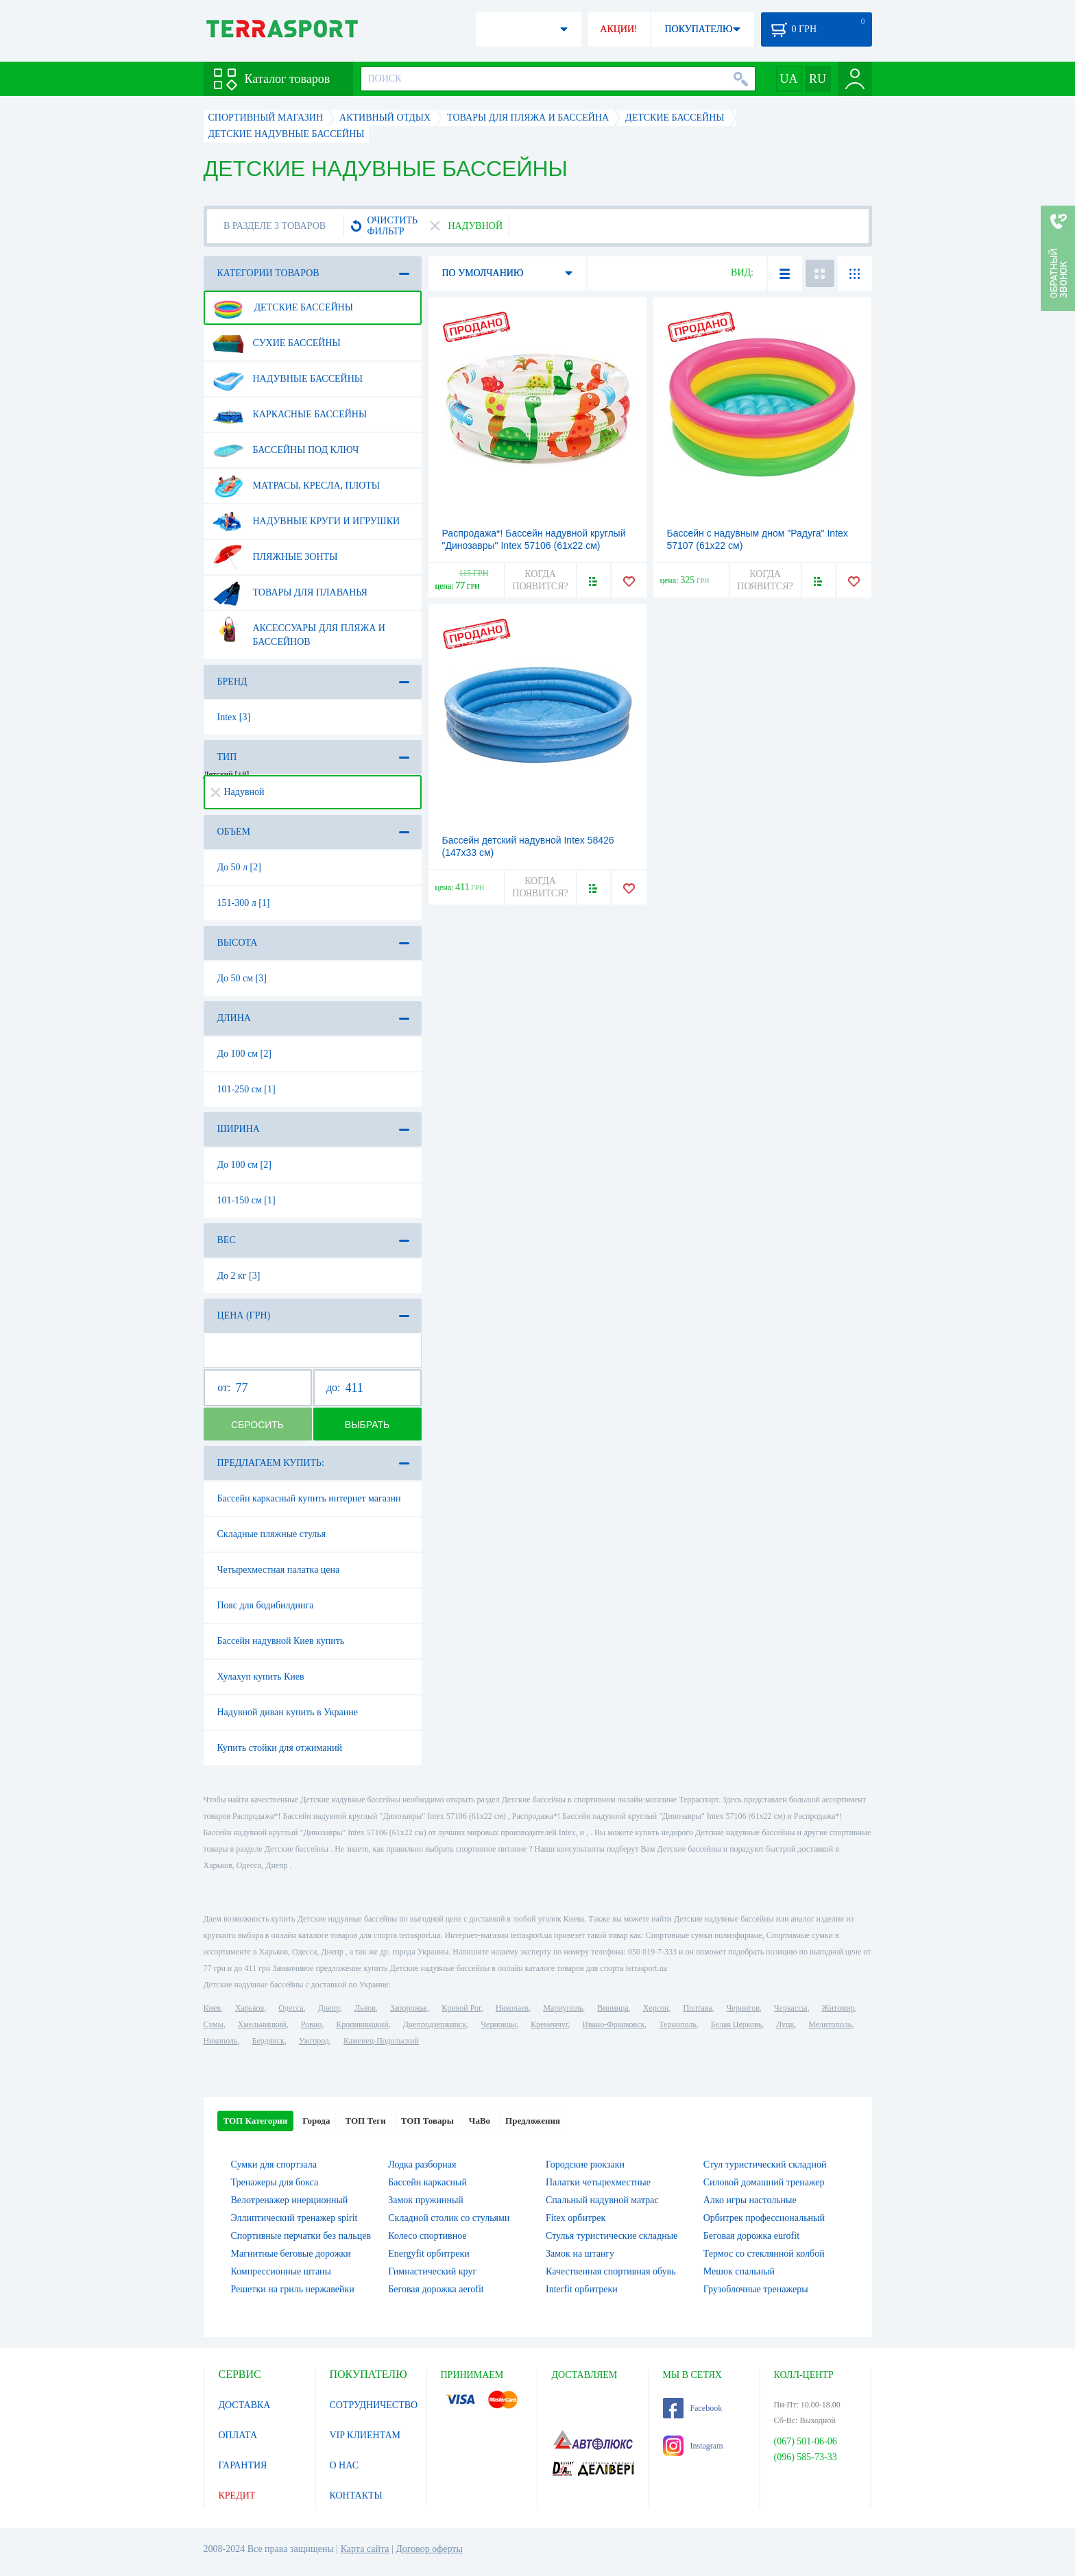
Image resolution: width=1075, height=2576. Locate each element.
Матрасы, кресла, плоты (297, 486)
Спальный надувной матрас (602, 2200)
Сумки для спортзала (274, 2164)
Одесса (290, 2008)
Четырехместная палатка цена (278, 1570)
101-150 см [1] (246, 1200)
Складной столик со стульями (448, 2218)
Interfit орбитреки (582, 2289)
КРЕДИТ (237, 2495)
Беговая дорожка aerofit (436, 2289)
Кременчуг (549, 2024)
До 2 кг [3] (239, 1276)
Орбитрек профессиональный (764, 2218)
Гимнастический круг (432, 2271)
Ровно (311, 2024)
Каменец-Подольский (381, 2041)
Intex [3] (234, 717)
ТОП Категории (256, 2120)
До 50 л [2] (239, 867)
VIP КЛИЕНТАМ (365, 2435)
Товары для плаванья (290, 593)
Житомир (838, 2008)
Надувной (238, 792)
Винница (612, 2008)
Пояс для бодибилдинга (265, 1605)
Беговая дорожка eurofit (751, 2236)
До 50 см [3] (242, 978)
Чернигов (743, 2008)
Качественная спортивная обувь (611, 2271)
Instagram (693, 2446)
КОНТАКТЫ (356, 2495)
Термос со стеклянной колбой (764, 2253)
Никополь (221, 2041)
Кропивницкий (362, 2024)
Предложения (532, 2120)
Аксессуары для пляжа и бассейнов (299, 630)
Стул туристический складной (765, 2164)
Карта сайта (365, 2549)
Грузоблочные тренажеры (755, 2289)
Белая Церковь (736, 2024)
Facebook (693, 2408)
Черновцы (498, 2024)
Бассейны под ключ (286, 450)
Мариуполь (563, 2008)
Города (316, 2120)
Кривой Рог (461, 2008)
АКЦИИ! (618, 29)
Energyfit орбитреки (429, 2253)
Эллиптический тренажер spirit (294, 2218)
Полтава (698, 2008)
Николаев (512, 2008)
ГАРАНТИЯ (243, 2465)
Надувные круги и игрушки (306, 521)
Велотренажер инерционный (289, 2200)
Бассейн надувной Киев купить (281, 1641)
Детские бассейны (283, 307)
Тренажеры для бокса (275, 2182)
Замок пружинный (425, 2200)
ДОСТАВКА (245, 2405)
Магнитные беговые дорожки (291, 2253)
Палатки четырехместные (598, 2182)
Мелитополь (829, 2024)
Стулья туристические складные (611, 2236)
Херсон (656, 2008)
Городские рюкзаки (585, 2164)
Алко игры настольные (750, 2200)
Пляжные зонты (275, 557)
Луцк (785, 2024)
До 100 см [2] (244, 1053)
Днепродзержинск (435, 2024)
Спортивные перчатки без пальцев (301, 2236)
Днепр (329, 2008)
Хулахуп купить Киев (260, 1676)
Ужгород (314, 2041)
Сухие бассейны (277, 343)
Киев (212, 2008)
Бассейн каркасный (427, 2182)
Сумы (214, 2024)
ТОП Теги (365, 2120)
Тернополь (677, 2024)
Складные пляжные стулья (271, 1534)
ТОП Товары (427, 2120)
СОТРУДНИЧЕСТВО (374, 2405)
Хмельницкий (262, 2024)
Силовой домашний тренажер (764, 2182)
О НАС (344, 2465)
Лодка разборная (422, 2164)
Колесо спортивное (427, 2236)
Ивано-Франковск (613, 2024)
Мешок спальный (739, 2271)
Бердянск (268, 2041)
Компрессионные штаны (281, 2271)
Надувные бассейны (288, 379)
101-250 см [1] (246, 1089)
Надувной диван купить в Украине (287, 1712)
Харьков (249, 2008)
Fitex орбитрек (575, 2218)
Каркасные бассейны (290, 414)
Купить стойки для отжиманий (279, 1748)
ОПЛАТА (238, 2435)
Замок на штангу (580, 2253)
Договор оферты (429, 2549)
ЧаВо (479, 2120)
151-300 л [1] (243, 903)
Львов (365, 2008)
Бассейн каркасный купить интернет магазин (309, 1498)
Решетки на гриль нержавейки (292, 2289)
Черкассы (791, 2008)
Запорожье (408, 2008)
